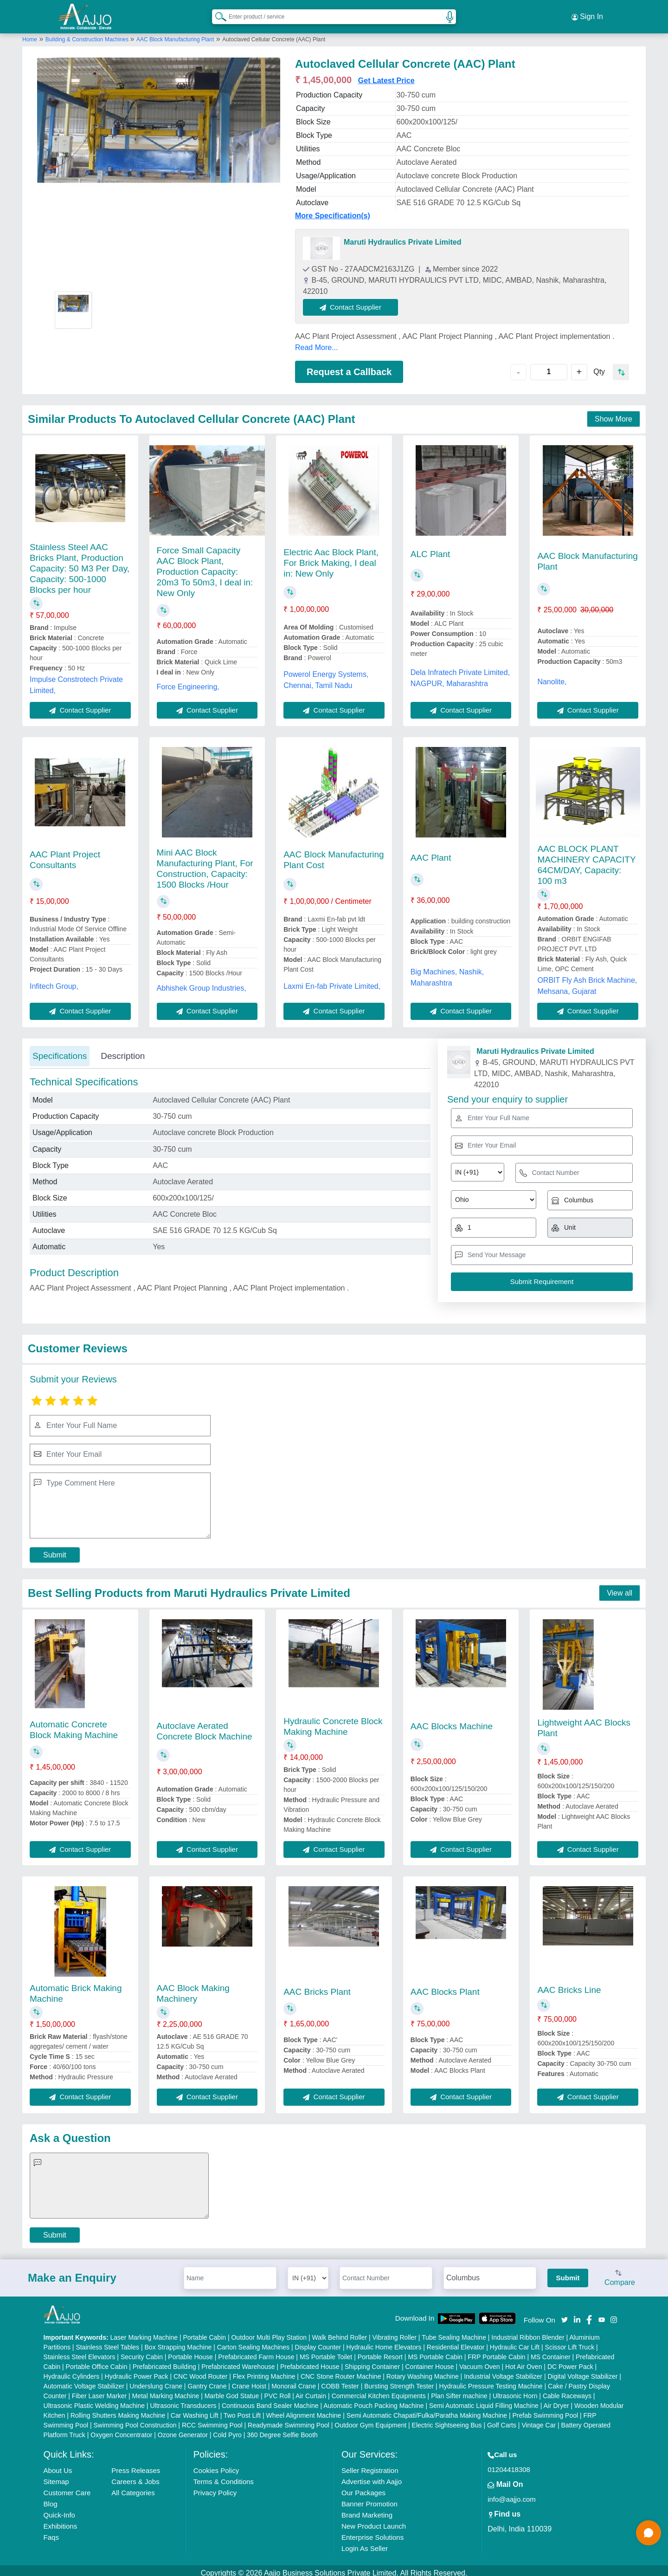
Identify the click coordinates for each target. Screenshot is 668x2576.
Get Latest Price (386, 75)
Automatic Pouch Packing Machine (373, 2400)
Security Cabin (142, 2351)
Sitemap (56, 2476)
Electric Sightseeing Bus (447, 2420)
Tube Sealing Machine (454, 2332)
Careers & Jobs (135, 2476)
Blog (51, 2499)
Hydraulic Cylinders (72, 2371)
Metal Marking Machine (165, 2390)
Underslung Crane (155, 2381)
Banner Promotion (369, 2499)
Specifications (59, 1050)
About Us (58, 2465)
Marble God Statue (232, 2390)
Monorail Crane (293, 2381)
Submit (54, 1549)
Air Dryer (556, 2400)
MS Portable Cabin (435, 2351)
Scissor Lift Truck (570, 2342)
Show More (613, 414)
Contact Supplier (356, 301)
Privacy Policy (215, 2488)
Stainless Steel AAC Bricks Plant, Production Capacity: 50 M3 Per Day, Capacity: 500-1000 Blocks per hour (79, 563)
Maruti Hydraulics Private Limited (402, 236)
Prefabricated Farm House (256, 2351)
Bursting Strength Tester (399, 2381)
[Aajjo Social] (564, 2313)
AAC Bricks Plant (317, 1986)
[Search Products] (216, 13)
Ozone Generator (183, 2429)
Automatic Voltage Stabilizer (84, 2381)
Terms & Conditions (223, 2476)
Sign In (587, 14)
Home (29, 34)
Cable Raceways (567, 2390)
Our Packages (363, 2488)
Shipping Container (372, 2361)
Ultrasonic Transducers (183, 2400)
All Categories (132, 2488)
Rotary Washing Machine (422, 2371)
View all (619, 1588)
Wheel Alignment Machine (303, 2410)
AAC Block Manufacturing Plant (175, 34)
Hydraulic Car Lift (515, 2342)
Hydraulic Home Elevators (384, 2342)
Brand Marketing (366, 2510)
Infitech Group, (54, 981)
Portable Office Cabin (97, 2361)
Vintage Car (538, 2420)
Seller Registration (369, 2465)
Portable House (190, 2351)
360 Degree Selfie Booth (282, 2429)
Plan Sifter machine (459, 2390)
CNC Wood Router (200, 2371)
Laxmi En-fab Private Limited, (331, 981)
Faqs (51, 2532)
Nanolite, (551, 676)
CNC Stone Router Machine (341, 2371)
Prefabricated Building (164, 2361)
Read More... (316, 342)
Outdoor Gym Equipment (370, 2420)
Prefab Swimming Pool (545, 2410)
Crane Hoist (249, 2381)
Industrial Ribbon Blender (527, 2332)
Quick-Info (59, 2510)
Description (123, 1050)
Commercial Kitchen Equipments (379, 2390)
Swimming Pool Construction (135, 2420)
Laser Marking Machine (144, 2332)
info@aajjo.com (512, 2494)
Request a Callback (349, 366)
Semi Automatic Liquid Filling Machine (484, 2400)
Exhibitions (60, 2521)
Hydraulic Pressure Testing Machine (491, 2381)
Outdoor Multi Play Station (269, 2332)
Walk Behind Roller (339, 2332)
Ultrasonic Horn (515, 2390)
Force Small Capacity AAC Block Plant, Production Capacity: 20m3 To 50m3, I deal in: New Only (205, 566)
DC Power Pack (570, 2361)
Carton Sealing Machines (253, 2342)
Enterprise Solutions (372, 2532)
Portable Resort (380, 2351)
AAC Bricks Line (569, 1984)
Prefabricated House (310, 2361)
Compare (619, 2273)
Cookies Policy (216, 2465)
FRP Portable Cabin (496, 2351)
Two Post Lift (242, 2410)
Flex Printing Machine (264, 2371)
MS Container (551, 2351)
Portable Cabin (204, 2332)
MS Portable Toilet (326, 2351)
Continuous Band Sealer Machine (270, 2400)
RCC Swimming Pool (212, 2420)
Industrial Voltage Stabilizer (503, 2371)
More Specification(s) (332, 210)
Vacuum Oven (479, 2361)
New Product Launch (373, 2521)
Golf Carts (501, 2420)
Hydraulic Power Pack (136, 2371)
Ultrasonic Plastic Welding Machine (94, 2400)
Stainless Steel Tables (107, 2342)
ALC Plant (430, 548)
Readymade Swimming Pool (288, 2420)
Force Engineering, (188, 682)
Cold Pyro (227, 2429)
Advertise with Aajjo (371, 2476)
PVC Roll (277, 2390)
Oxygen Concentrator (121, 2429)
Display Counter (318, 2342)
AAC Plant (431, 852)
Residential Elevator (456, 2342)
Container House (429, 2361)
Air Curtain (310, 2390)
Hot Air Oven (523, 2361)
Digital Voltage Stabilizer (582, 2371)
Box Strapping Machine (178, 2342)
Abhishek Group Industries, (201, 982)
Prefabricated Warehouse (238, 2361)
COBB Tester (340, 2381)
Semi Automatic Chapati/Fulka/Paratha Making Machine (427, 2410)
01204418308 (509, 2464)
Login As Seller (364, 2543)
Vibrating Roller (395, 2332)
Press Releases (135, 2465)
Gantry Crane (206, 2381)
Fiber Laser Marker (99, 2390)
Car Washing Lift (194, 2410)
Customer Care (67, 2488)
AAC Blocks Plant (445, 1986)
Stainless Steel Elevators (80, 2351)
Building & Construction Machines (87, 34)
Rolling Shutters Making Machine (118, 2410)
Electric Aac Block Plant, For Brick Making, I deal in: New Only (331, 557)
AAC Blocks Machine (452, 1721)
